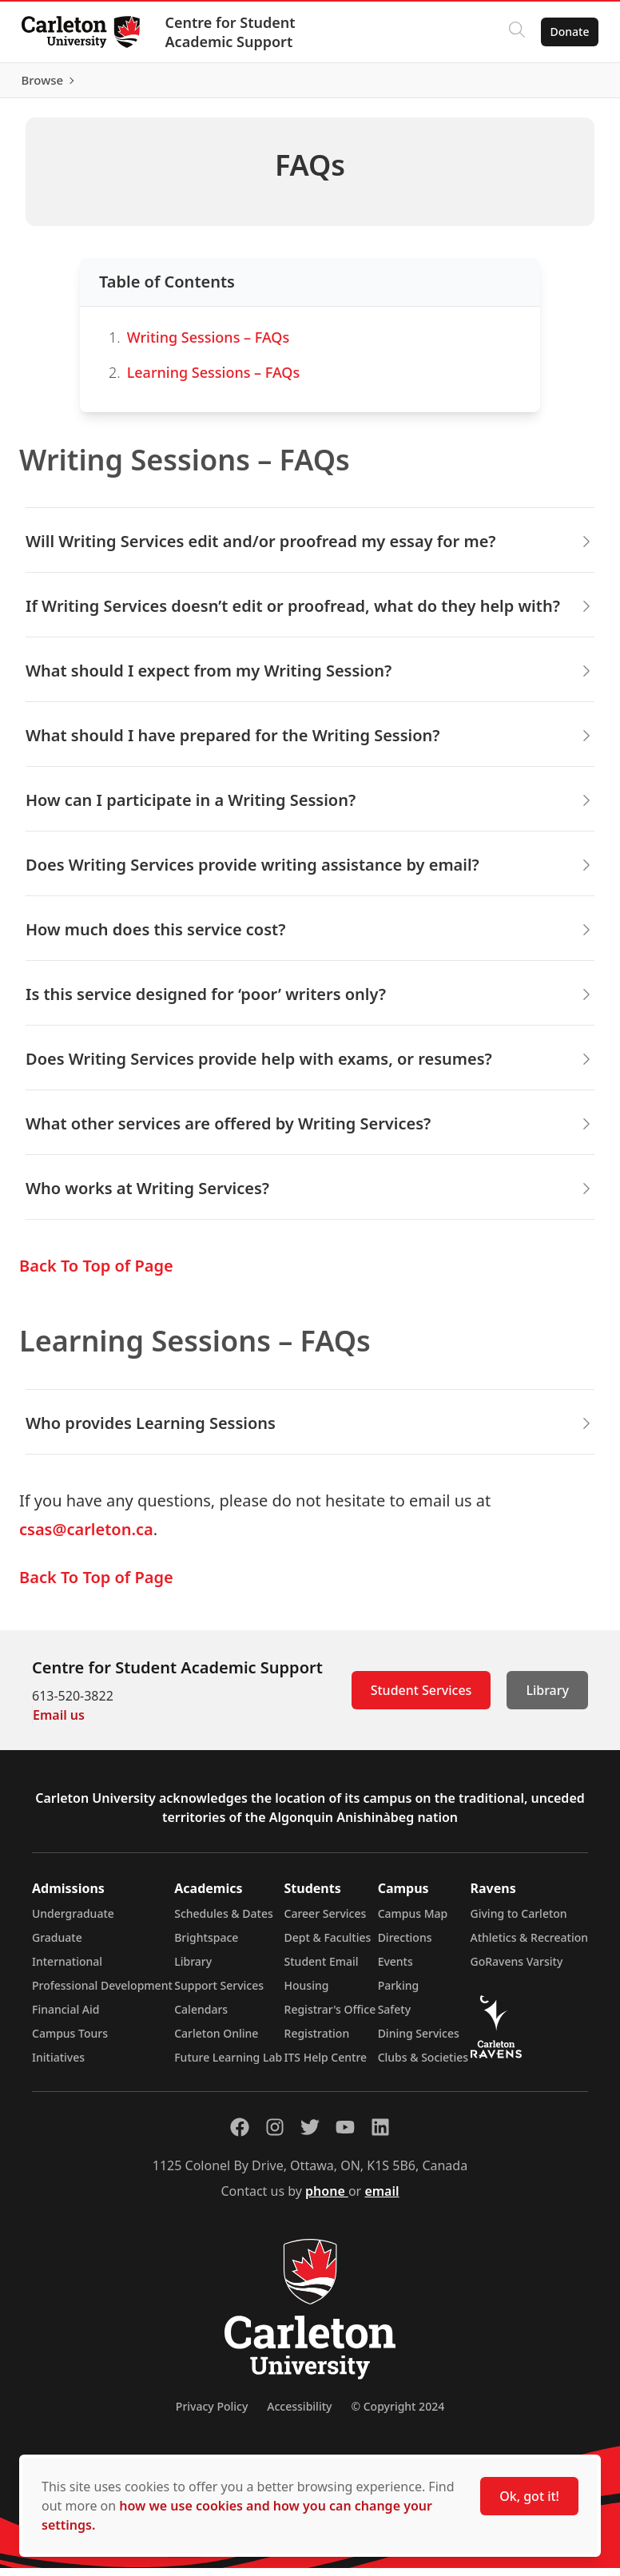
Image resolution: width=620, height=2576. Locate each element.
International (67, 1969)
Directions (405, 1945)
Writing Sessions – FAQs (208, 344)
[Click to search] (512, 32)
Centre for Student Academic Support (234, 32)
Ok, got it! (529, 2496)
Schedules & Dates (223, 1921)
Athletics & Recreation (529, 1945)
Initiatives (58, 2065)
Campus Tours (70, 2041)
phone (326, 2199)
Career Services (325, 1921)
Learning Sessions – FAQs (213, 379)
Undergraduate (73, 1921)
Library (547, 1698)
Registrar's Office (330, 2017)
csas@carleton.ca (86, 1537)
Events (395, 1969)
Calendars (201, 2017)
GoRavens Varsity (517, 1969)
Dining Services (418, 2041)
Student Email (321, 1969)
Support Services (219, 1993)
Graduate (57, 1945)
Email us (59, 1723)
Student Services (421, 1698)
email (381, 2199)
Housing (306, 1993)
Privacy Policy (212, 2414)
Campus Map (413, 1921)
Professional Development (102, 1993)
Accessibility (299, 2414)
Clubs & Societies (423, 2065)
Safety (394, 2017)
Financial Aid (65, 2017)
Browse (563, 84)
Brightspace (206, 1945)
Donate (565, 31)
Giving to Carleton (519, 1921)
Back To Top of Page (96, 1273)
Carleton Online (216, 2041)
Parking (398, 1993)
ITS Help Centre (326, 2065)
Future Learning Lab (228, 2065)
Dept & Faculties (328, 1945)
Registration (317, 2041)
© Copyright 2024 (397, 2414)
